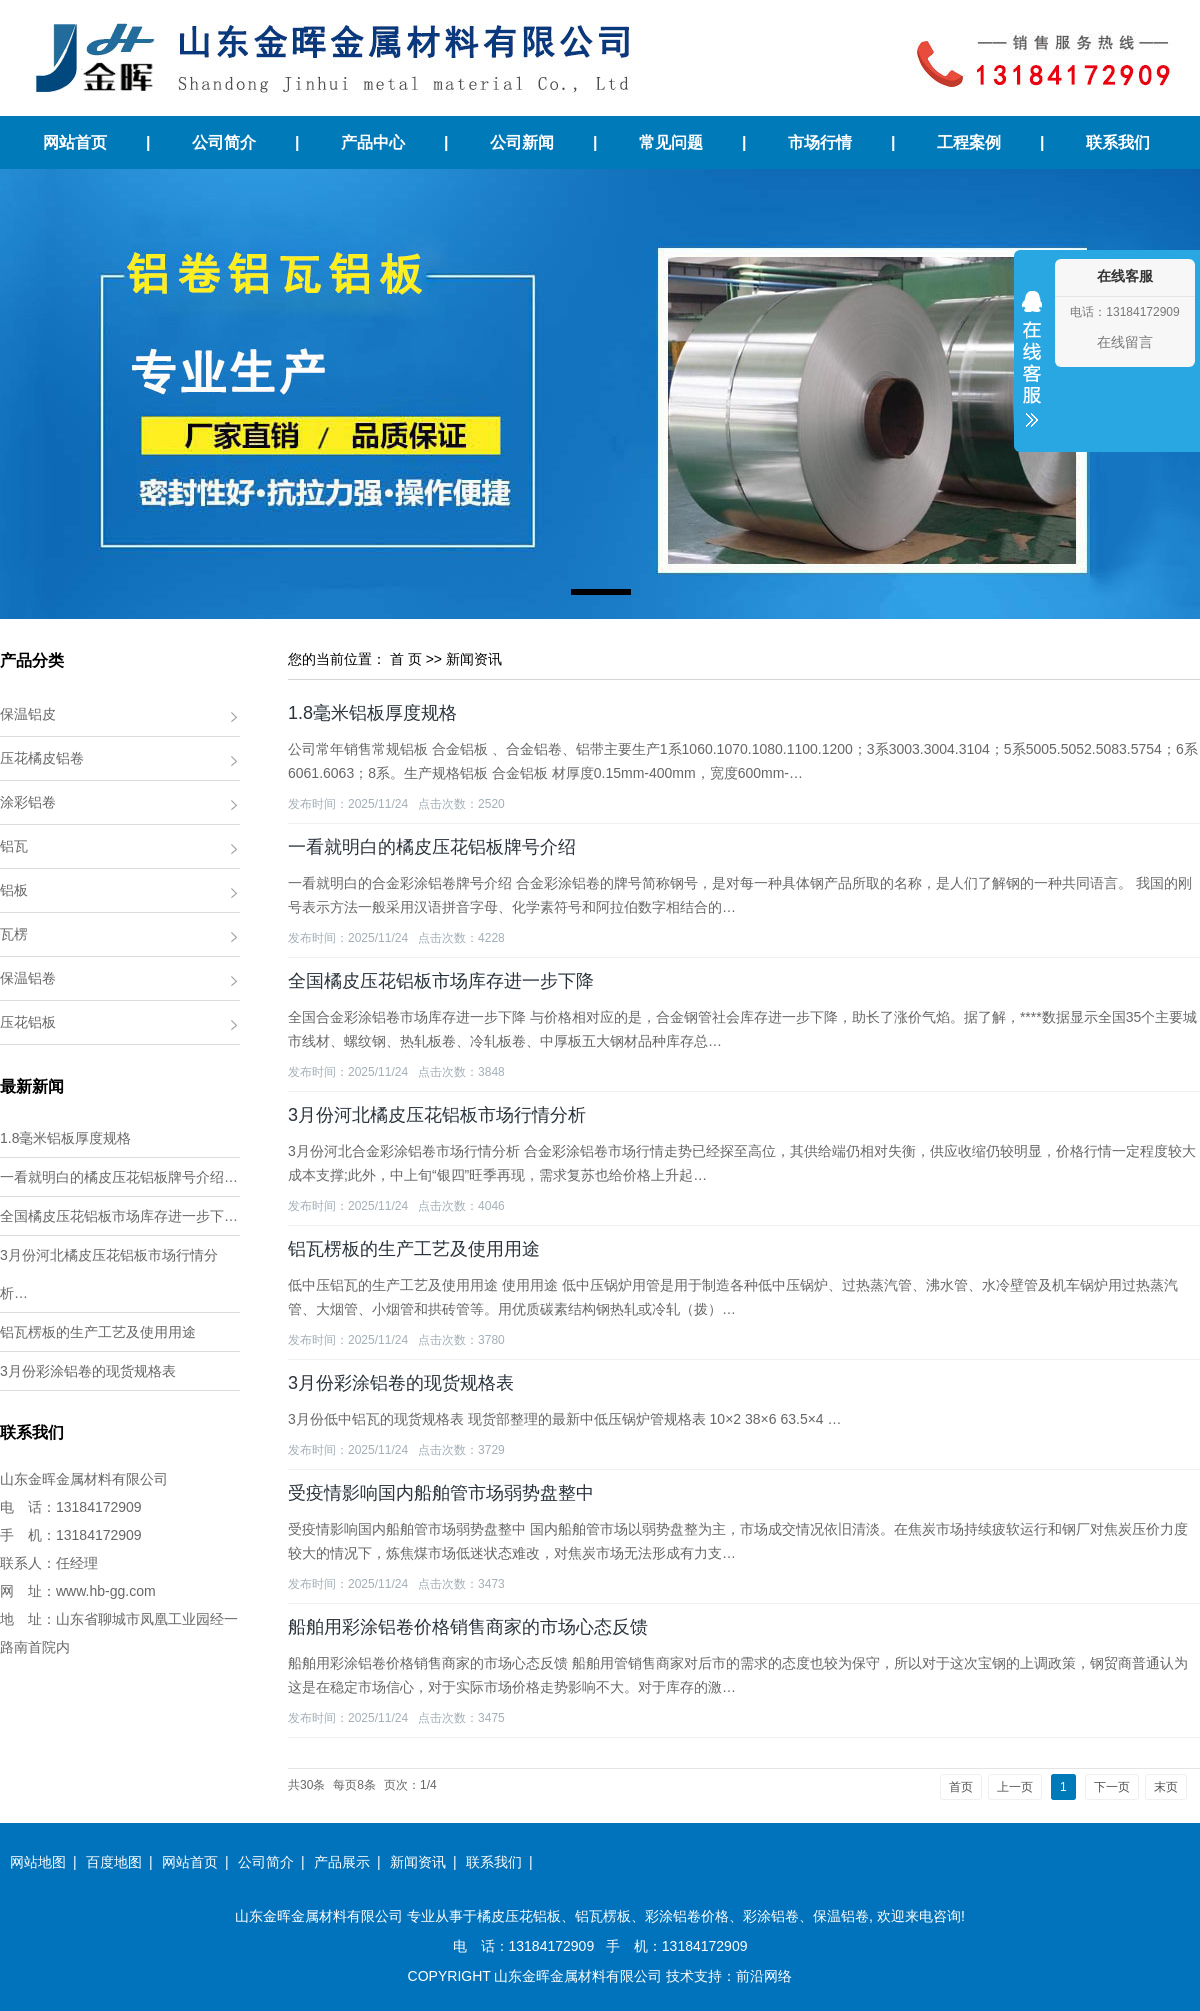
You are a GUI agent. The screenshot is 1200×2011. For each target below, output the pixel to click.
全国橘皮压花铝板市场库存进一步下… (119, 1216)
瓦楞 (14, 934)
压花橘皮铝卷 (42, 758)
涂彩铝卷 (28, 802)
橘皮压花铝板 (519, 1916)
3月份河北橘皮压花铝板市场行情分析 (437, 1115)
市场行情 (820, 142)
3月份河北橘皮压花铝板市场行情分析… (109, 1274)
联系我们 (1118, 142)
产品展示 (342, 1862)
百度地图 (114, 1862)
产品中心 (373, 142)
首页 (961, 1787)
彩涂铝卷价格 (687, 1916)
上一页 (1015, 1787)
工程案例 (969, 142)
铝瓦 (14, 846)
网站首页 (75, 142)
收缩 (1032, 372)
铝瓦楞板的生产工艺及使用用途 (98, 1332)
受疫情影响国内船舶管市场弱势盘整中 (441, 1493)
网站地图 (38, 1862)
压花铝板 (28, 1022)
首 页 (406, 659)
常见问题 (671, 142)
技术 (680, 1976)
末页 (1166, 1787)
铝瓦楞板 (603, 1916)
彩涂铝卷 (771, 1916)
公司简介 (224, 142)
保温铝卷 (28, 978)
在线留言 (1125, 342)
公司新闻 (522, 142)
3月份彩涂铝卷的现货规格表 (88, 1371)
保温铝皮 (28, 714)
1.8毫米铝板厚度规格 (65, 1138)
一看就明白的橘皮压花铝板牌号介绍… (119, 1177)
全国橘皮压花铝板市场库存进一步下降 (441, 981)
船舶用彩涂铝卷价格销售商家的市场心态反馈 (468, 1627)
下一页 (1112, 1787)
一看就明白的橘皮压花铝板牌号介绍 (432, 847)
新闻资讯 (474, 659)
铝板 (14, 890)
